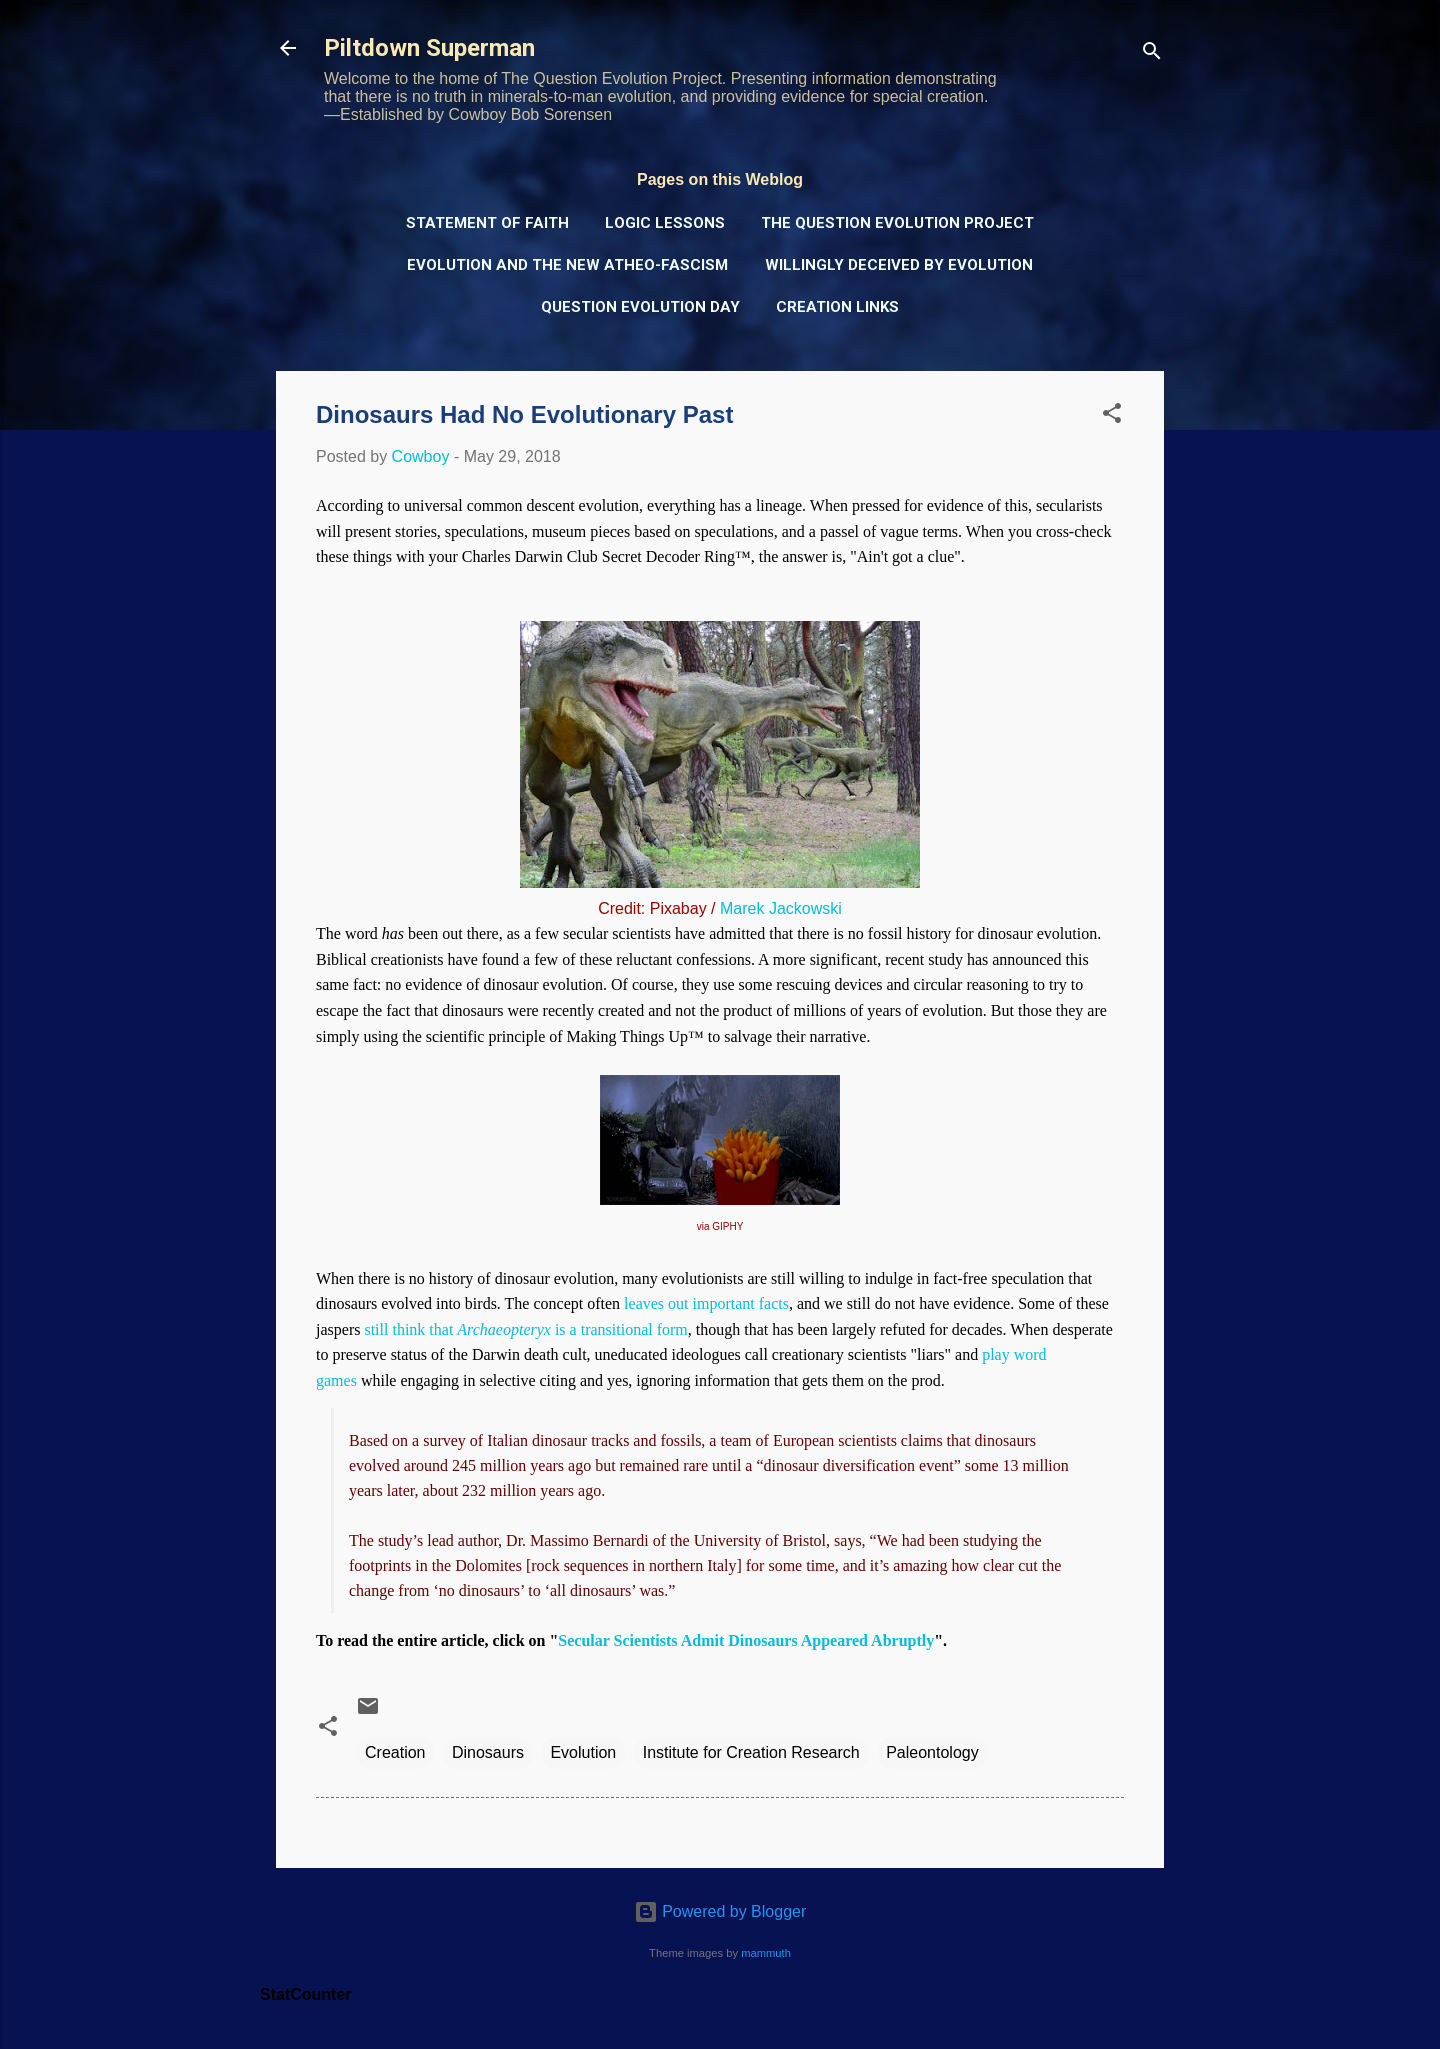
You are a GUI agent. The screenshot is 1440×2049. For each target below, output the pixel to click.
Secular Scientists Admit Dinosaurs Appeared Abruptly (746, 1640)
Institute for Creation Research (751, 1752)
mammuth (766, 1953)
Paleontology (932, 1752)
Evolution (583, 1752)
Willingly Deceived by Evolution (899, 265)
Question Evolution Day (640, 307)
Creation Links (837, 307)
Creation (395, 1752)
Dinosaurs (488, 1752)
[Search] (1152, 54)
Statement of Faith (487, 223)
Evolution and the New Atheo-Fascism (567, 265)
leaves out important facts (706, 1303)
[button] (1112, 416)
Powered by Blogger (720, 1911)
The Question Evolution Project (897, 223)
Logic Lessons (665, 223)
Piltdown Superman (429, 48)
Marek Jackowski (781, 908)
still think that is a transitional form (525, 1329)
